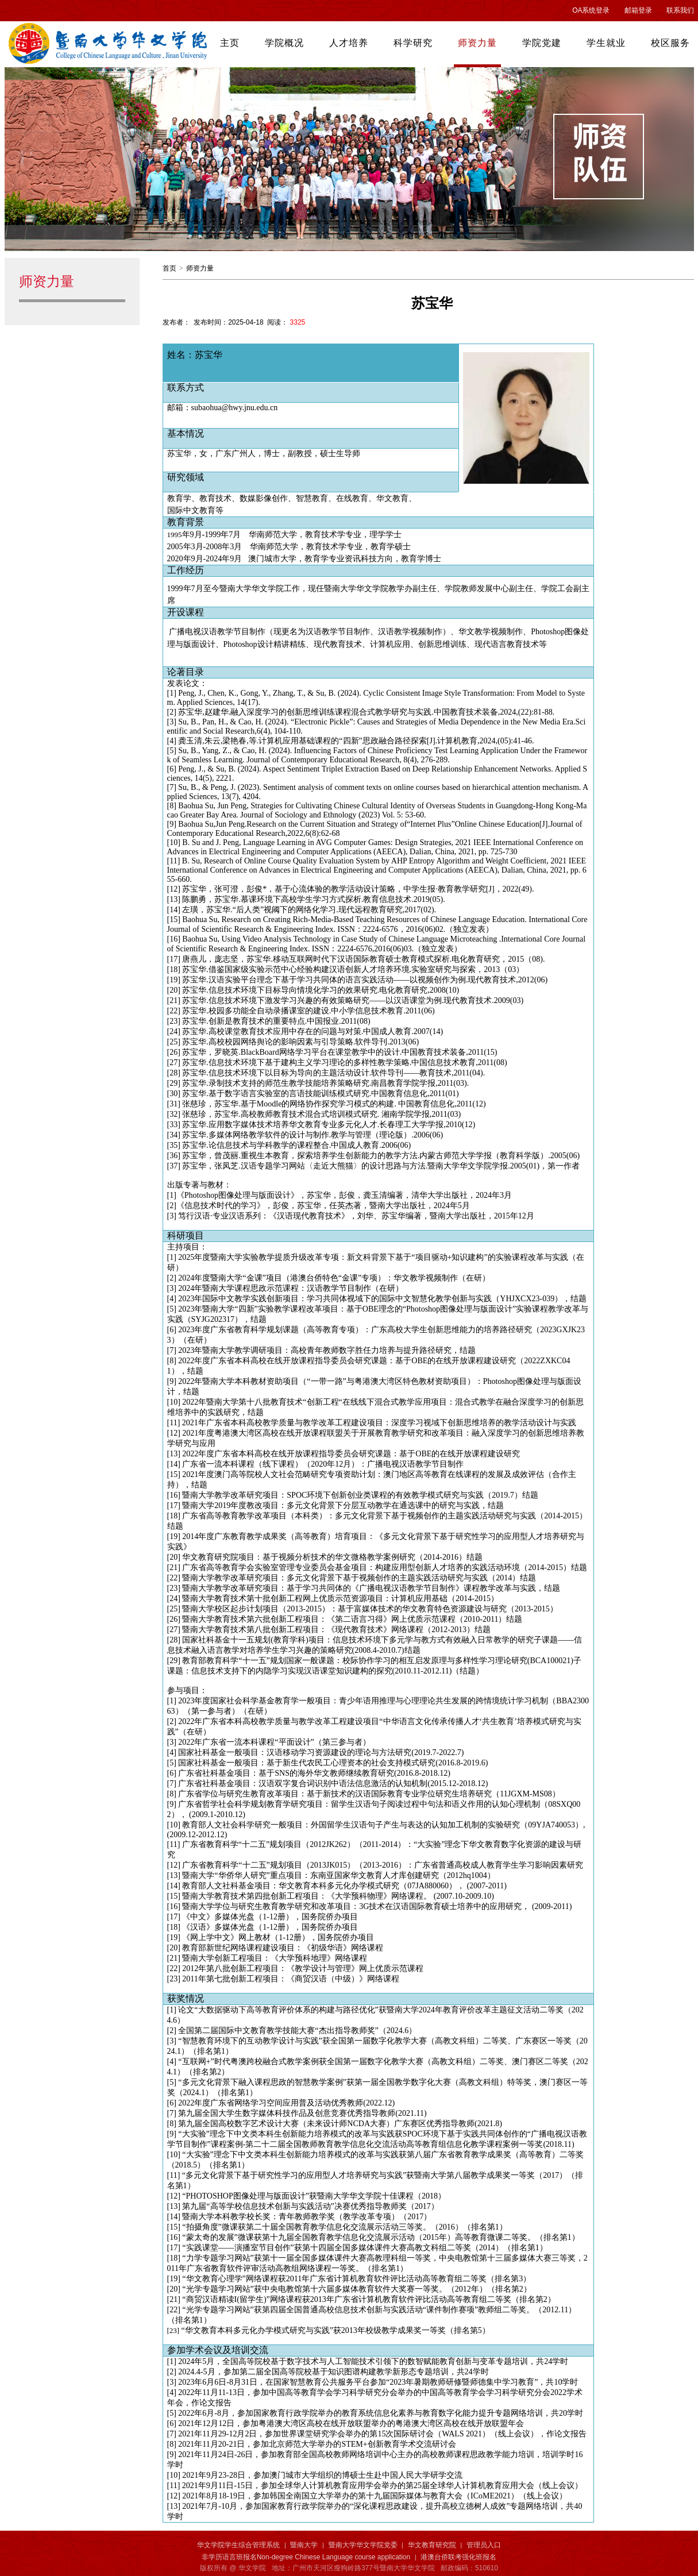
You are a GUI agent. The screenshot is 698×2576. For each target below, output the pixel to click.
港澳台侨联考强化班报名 (458, 2557)
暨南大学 (304, 2545)
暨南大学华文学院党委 (363, 2545)
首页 (169, 268)
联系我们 (680, 10)
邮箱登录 (638, 10)
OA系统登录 (591, 10)
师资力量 (200, 268)
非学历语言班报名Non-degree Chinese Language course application (306, 2557)
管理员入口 (483, 2545)
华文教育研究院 (432, 2545)
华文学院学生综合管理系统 (238, 2545)
